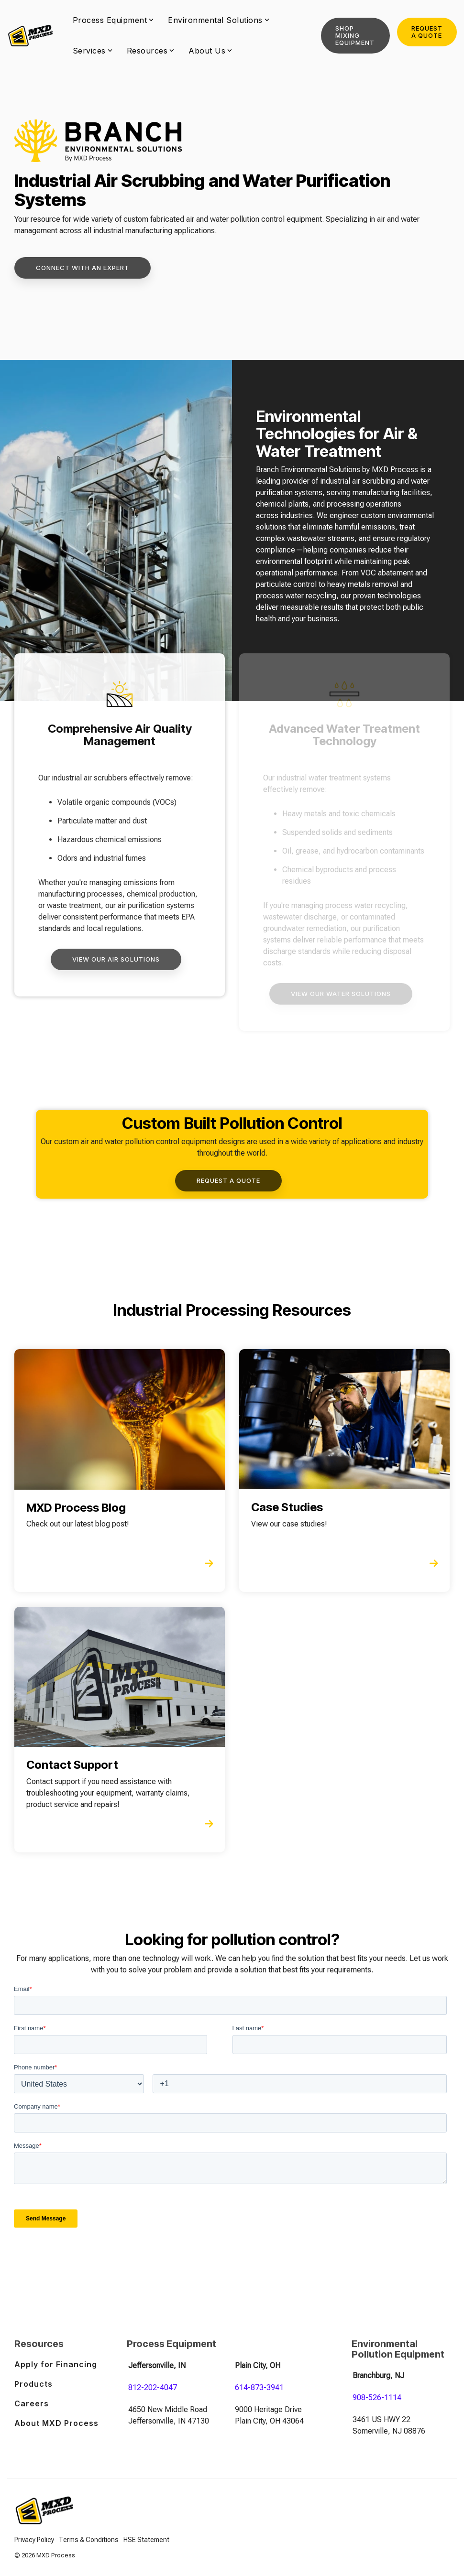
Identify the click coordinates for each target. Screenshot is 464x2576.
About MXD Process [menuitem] (56, 2423)
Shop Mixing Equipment (355, 35)
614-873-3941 (259, 2387)
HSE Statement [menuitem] (146, 2540)
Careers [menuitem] (31, 2403)
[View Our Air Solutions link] (116, 959)
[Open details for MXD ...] (119, 1470)
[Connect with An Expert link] (82, 268)
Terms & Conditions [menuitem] (89, 2540)
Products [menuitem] (33, 2384)
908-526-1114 (377, 2397)
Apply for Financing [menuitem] (55, 2364)
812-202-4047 (152, 2387)
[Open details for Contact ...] (119, 1729)
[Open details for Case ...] (344, 1470)
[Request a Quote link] (228, 1180)
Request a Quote (426, 31)
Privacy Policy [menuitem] (34, 2540)
